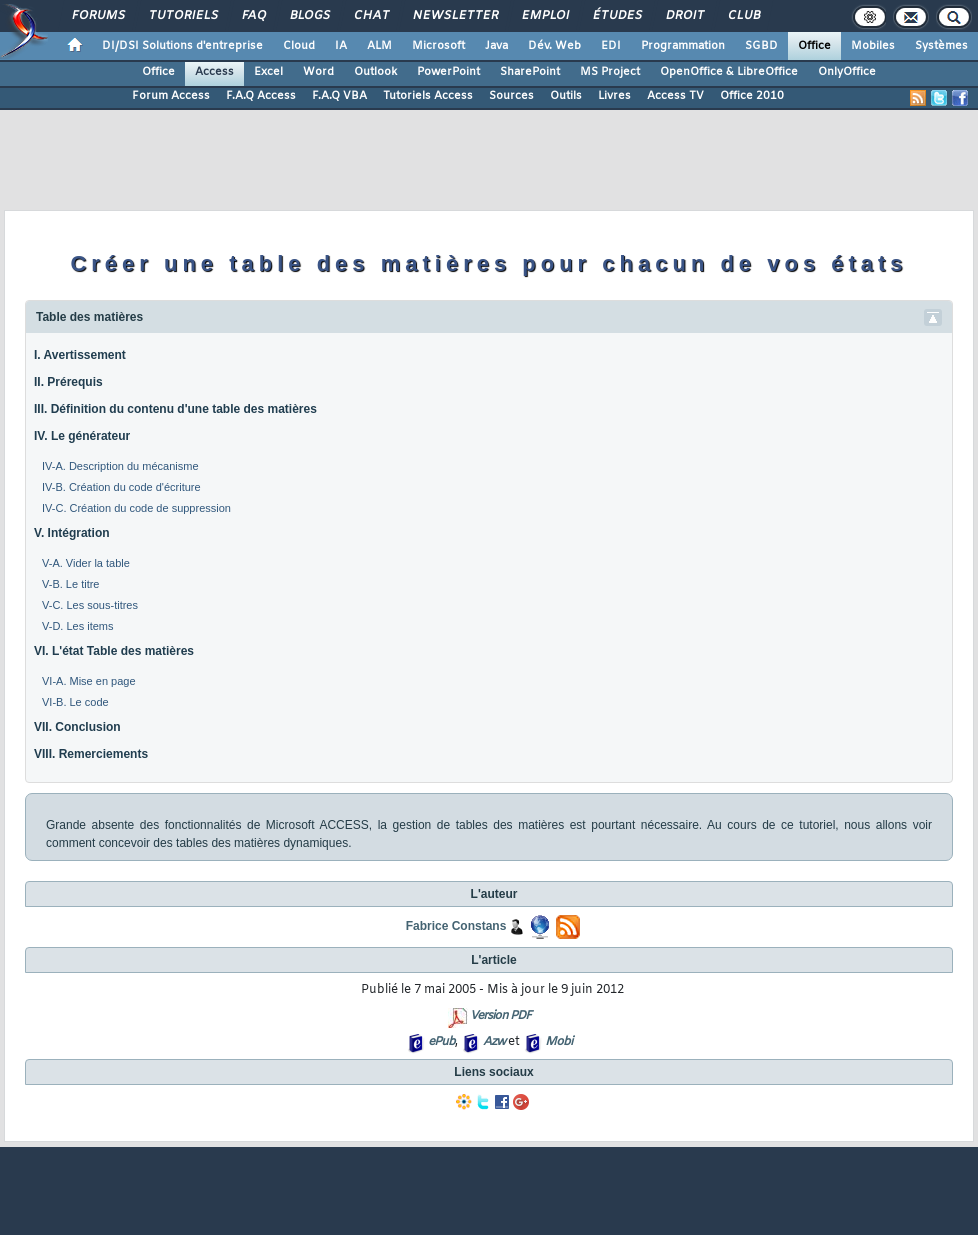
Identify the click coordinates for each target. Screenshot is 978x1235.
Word (318, 72)
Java (496, 46)
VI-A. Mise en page (89, 681)
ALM (379, 46)
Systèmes (941, 46)
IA (341, 46)
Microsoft (438, 46)
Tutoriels (182, 16)
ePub (441, 1042)
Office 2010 (752, 96)
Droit (684, 16)
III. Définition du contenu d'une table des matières (175, 409)
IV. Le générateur (82, 436)
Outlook (375, 72)
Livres (614, 96)
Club (743, 16)
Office (814, 46)
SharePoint (530, 72)
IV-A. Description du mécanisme (120, 466)
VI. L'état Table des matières (114, 651)
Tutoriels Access (428, 96)
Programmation (683, 46)
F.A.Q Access (261, 96)
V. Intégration (72, 533)
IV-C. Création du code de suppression (136, 508)
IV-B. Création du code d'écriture (121, 487)
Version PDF (500, 1016)
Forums (97, 16)
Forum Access (171, 96)
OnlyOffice (847, 72)
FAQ (253, 16)
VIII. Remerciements (91, 754)
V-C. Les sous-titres (90, 605)
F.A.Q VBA (339, 96)
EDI (611, 46)
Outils (566, 96)
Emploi (544, 16)
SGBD (761, 46)
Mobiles (873, 46)
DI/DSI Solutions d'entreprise (182, 46)
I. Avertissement (80, 355)
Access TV (675, 96)
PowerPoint (448, 72)
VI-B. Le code (75, 702)
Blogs (309, 16)
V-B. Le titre (70, 584)
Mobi (558, 1042)
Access (214, 72)
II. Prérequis (68, 382)
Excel (268, 72)
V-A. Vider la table (86, 563)
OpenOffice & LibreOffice (729, 72)
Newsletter (454, 16)
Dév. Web (554, 46)
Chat (370, 16)
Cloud (299, 46)
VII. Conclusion (77, 727)
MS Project (610, 72)
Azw (494, 1042)
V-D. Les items (78, 626)
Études (616, 16)
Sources (511, 96)
